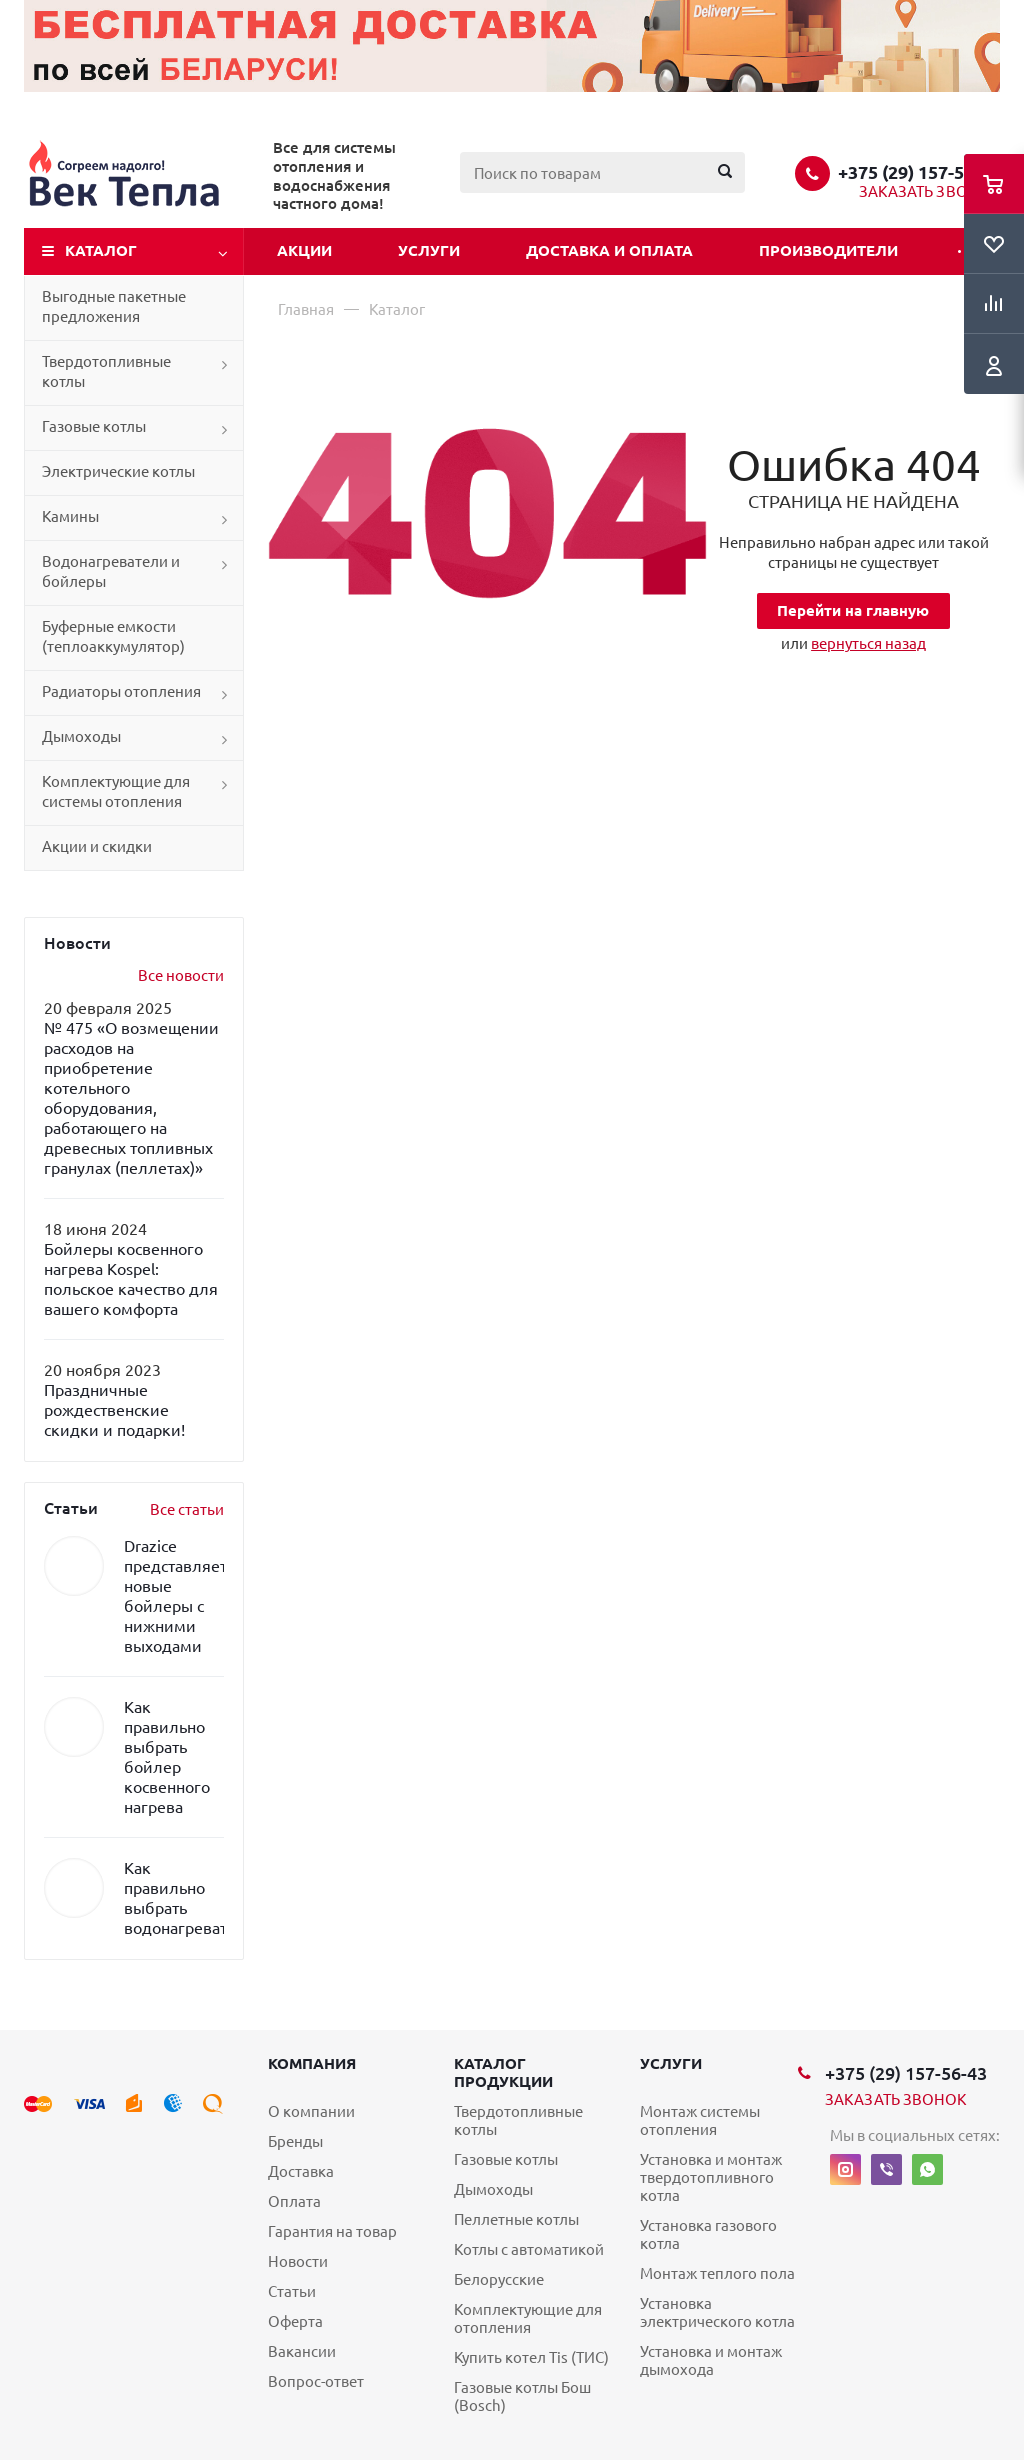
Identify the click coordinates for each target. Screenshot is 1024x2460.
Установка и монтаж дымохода (711, 2360)
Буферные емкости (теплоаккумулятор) (113, 636)
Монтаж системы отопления (700, 2120)
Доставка (301, 2171)
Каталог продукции (503, 2072)
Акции (304, 250)
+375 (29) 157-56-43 (919, 172)
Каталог (101, 250)
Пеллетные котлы (516, 2219)
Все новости (181, 975)
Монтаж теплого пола (717, 2273)
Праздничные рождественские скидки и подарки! (114, 1410)
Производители (828, 250)
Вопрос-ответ (316, 2381)
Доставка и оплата (609, 250)
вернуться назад (868, 643)
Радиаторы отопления (121, 691)
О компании (311, 2111)
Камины (70, 516)
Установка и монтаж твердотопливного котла (711, 2177)
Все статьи (187, 1509)
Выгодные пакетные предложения (114, 306)
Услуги (429, 250)
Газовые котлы (94, 426)
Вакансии (302, 2351)
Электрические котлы (118, 471)
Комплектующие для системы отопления (116, 791)
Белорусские (499, 2279)
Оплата (294, 2201)
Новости (298, 2261)
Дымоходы (81, 736)
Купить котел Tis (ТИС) (531, 2357)
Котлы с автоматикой (529, 2249)
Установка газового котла (708, 2234)
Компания (312, 2063)
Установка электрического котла (717, 2312)
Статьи (292, 2291)
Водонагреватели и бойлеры (111, 571)
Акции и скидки (97, 846)
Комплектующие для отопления (528, 2318)
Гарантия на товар (332, 2231)
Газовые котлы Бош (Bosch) (522, 2396)
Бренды (295, 2141)
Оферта (295, 2321)
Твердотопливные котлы (106, 371)
